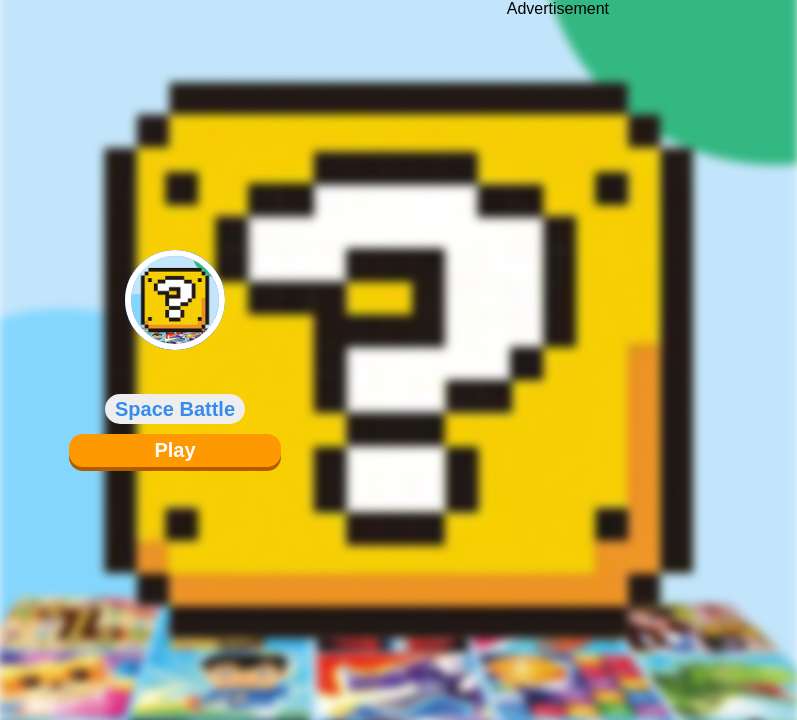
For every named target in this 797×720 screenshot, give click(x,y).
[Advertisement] (558, 345)
